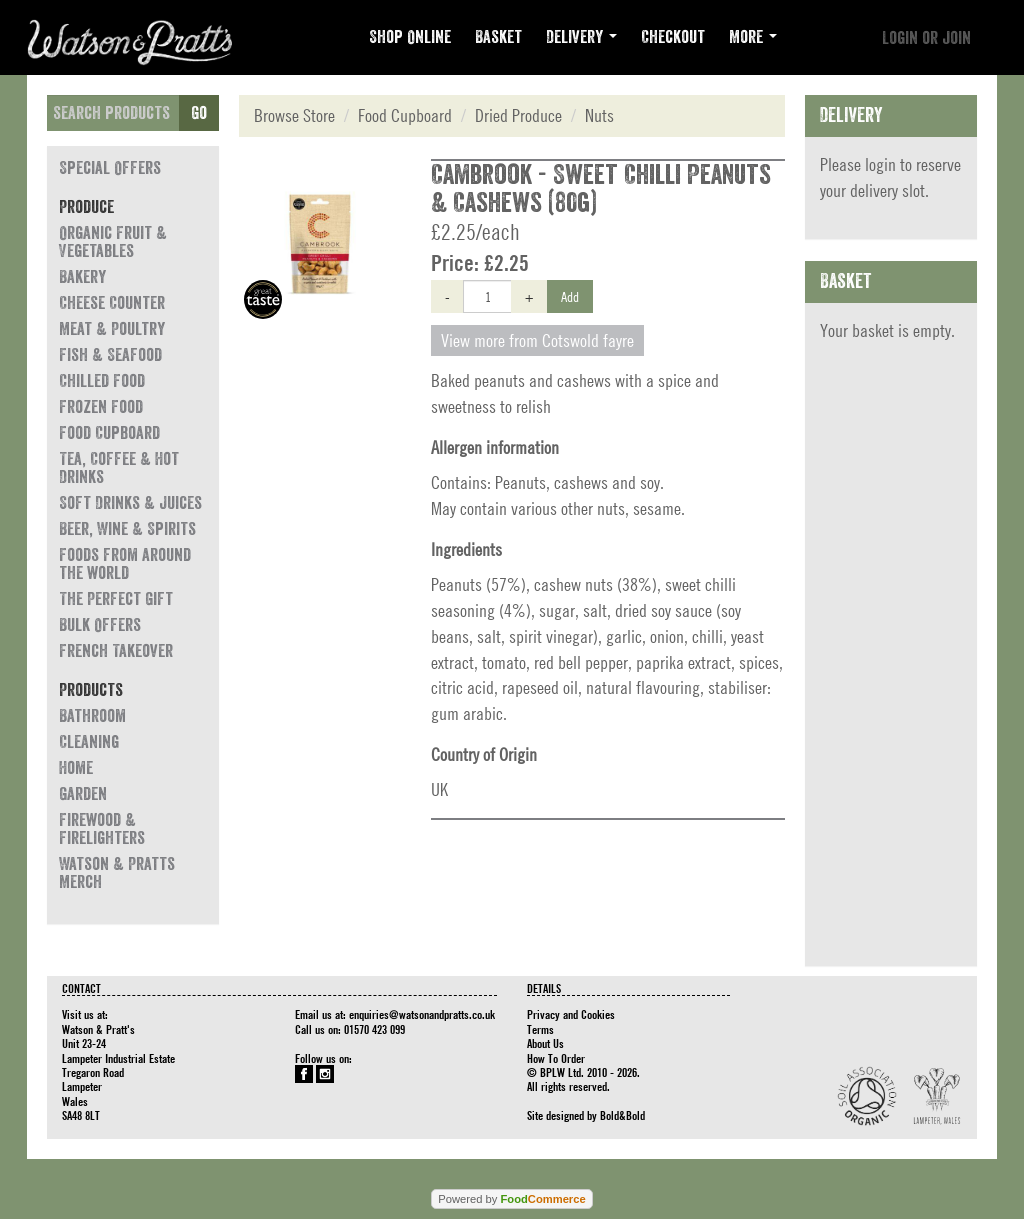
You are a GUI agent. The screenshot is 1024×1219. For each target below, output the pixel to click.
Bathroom (92, 716)
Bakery (82, 277)
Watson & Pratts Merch (117, 873)
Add (570, 296)
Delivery (581, 37)
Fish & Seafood (110, 355)
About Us (545, 1043)
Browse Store (294, 115)
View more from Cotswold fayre (537, 340)
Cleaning (89, 742)
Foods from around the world (125, 564)
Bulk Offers (100, 625)
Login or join (926, 38)
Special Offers (110, 168)
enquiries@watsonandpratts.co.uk (422, 1014)
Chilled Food (102, 381)
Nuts (599, 115)
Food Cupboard (109, 433)
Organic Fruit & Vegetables (113, 242)
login (880, 164)
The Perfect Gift (116, 599)
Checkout (673, 37)
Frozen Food (101, 407)
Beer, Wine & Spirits (127, 529)
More (753, 37)
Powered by (511, 1199)
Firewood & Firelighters (102, 829)
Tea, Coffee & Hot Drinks (119, 468)
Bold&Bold (622, 1115)
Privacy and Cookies (571, 1014)
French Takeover (116, 651)
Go (199, 113)
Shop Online (410, 37)
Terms (540, 1029)
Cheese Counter (112, 303)
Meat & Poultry (112, 329)
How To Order (556, 1058)
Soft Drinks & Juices (130, 503)
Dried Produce (518, 115)
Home (76, 768)
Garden (83, 794)
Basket (498, 37)
